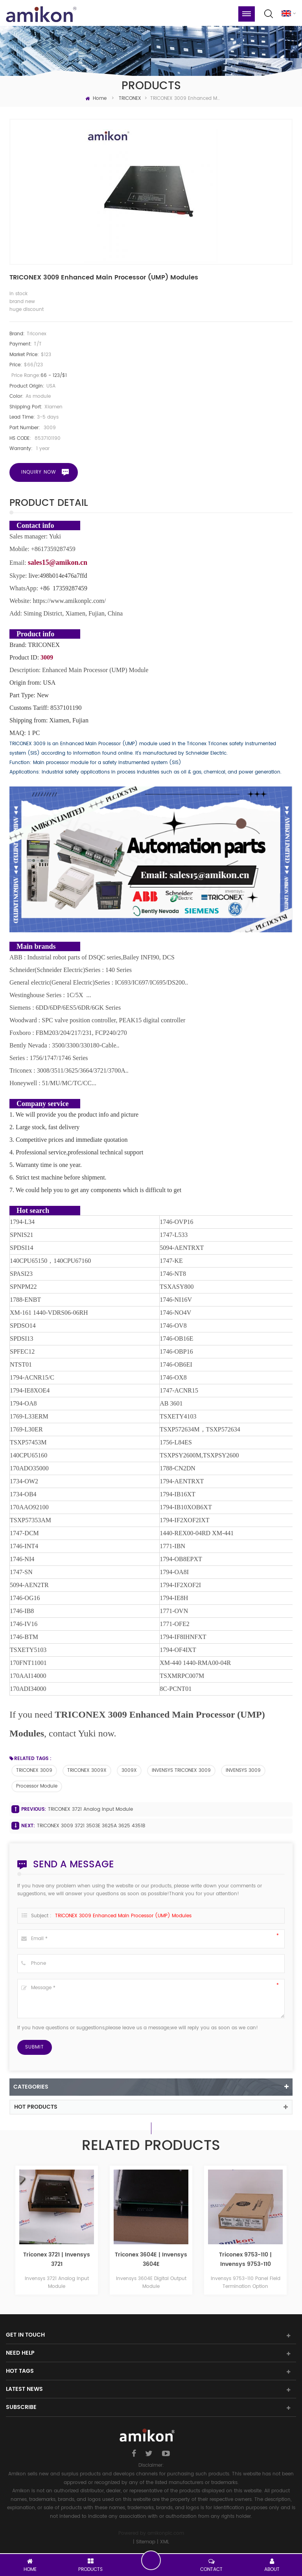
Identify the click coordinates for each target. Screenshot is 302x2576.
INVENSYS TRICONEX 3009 (181, 1770)
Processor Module (36, 1786)
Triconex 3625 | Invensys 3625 (56, 2259)
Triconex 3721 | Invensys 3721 (151, 2259)
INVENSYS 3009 (243, 1770)
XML (164, 2542)
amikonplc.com (165, 2533)
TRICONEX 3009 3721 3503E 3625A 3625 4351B (91, 1826)
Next (289, 2233)
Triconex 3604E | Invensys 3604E (245, 2259)
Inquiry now (38, 472)
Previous (12, 2233)
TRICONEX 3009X (87, 1770)
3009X (129, 1770)
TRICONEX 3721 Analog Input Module (90, 1809)
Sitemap (145, 2542)
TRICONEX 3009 (34, 1770)
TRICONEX (130, 98)
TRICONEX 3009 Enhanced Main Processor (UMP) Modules (123, 1916)
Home (96, 98)
